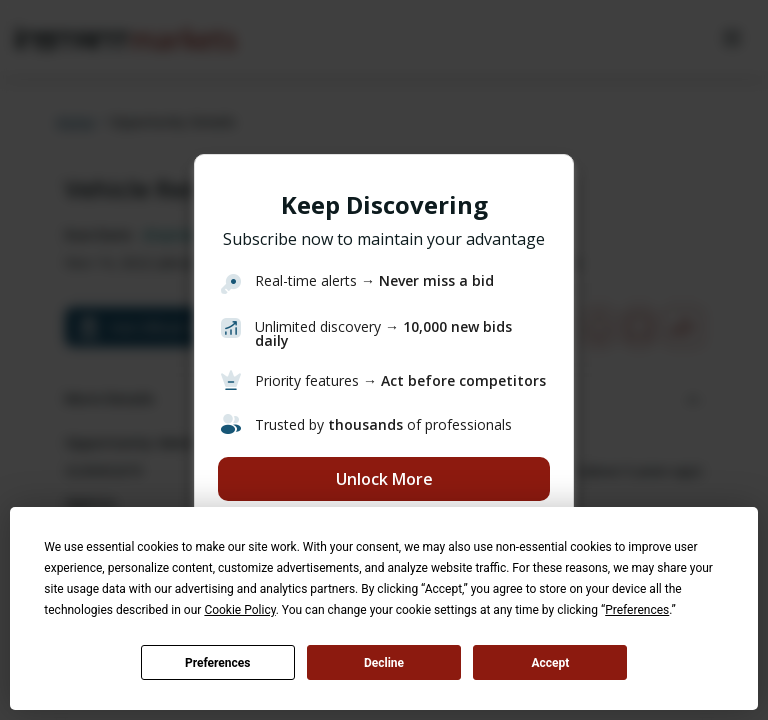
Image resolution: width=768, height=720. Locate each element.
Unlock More (384, 479)
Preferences (218, 663)
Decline (384, 663)
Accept (550, 663)
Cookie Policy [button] (239, 610)
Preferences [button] (637, 610)
